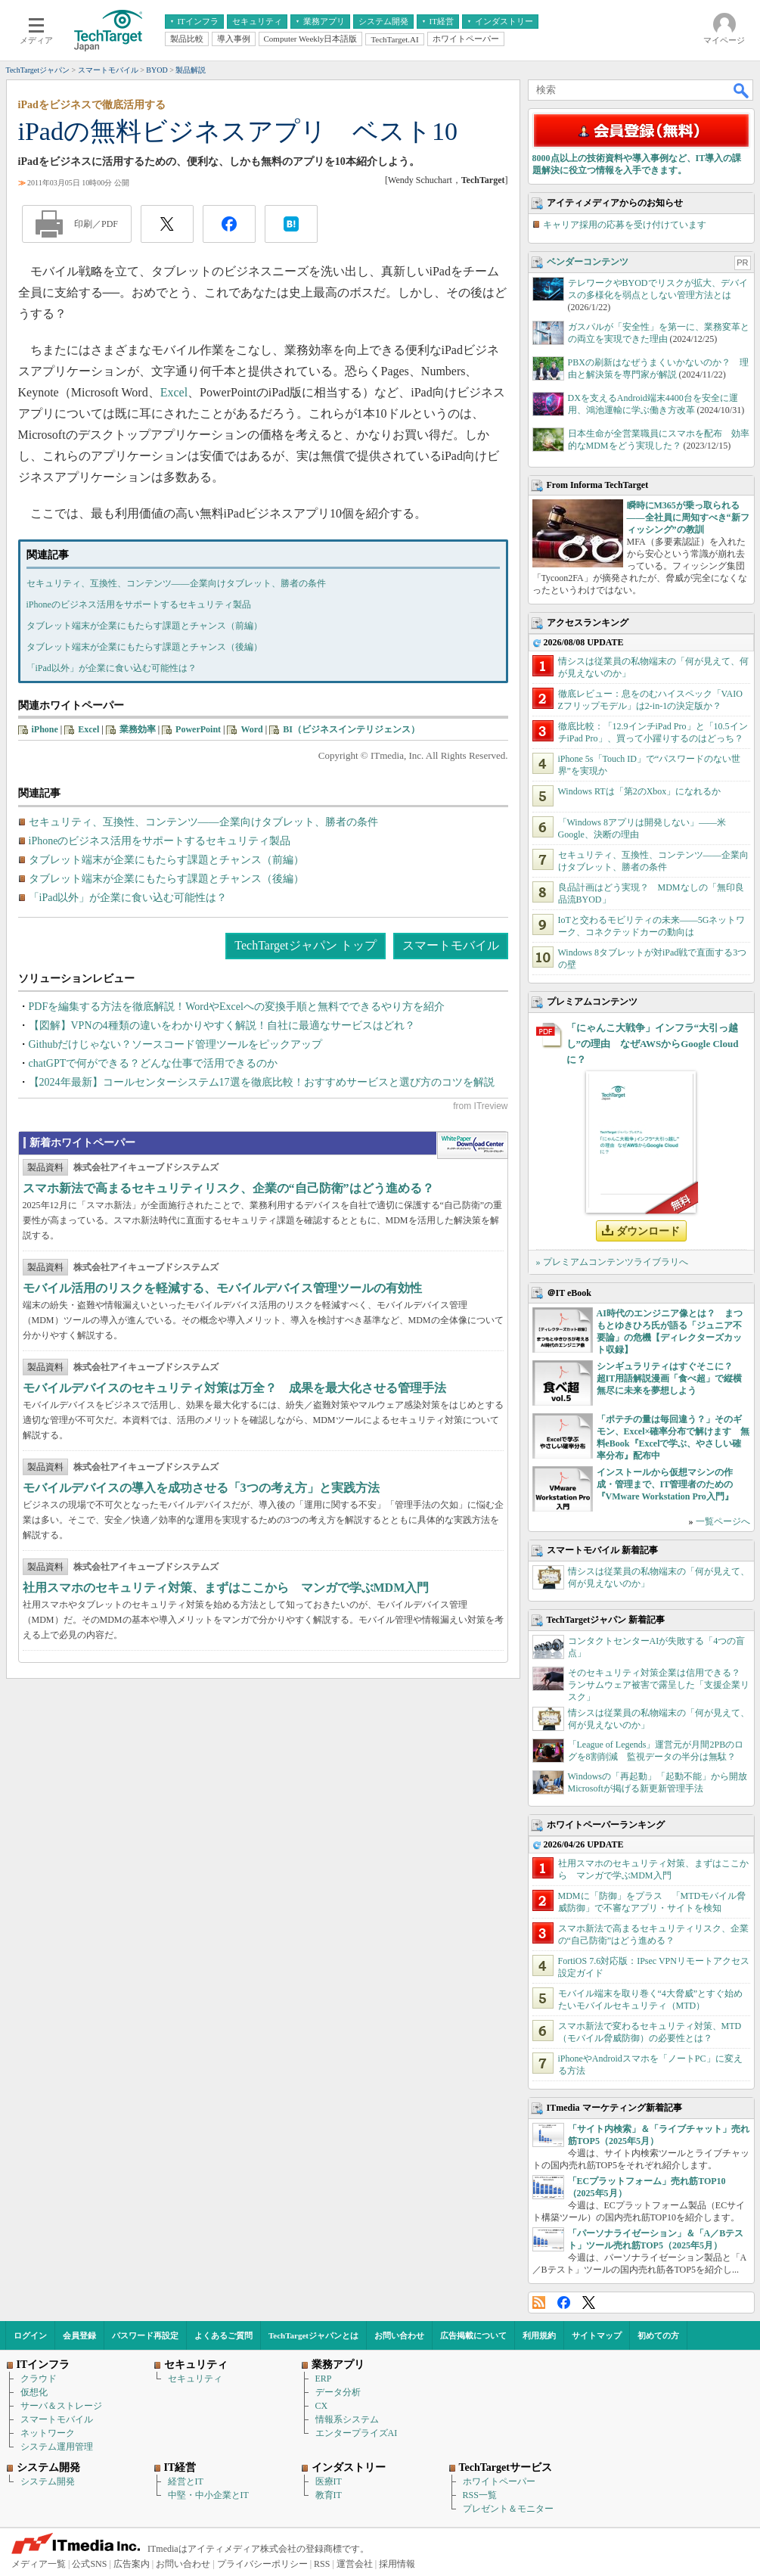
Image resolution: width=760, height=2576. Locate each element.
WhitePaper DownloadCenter (472, 1145)
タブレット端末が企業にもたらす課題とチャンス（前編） (144, 625)
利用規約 (539, 2335)
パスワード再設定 (145, 2335)
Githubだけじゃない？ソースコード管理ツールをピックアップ (176, 1044)
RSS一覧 (480, 2495)
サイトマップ (597, 2335)
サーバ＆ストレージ (61, 2405)
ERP (323, 2378)
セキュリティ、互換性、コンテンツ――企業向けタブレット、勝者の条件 (176, 583)
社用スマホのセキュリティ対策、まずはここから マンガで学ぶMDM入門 (226, 1587)
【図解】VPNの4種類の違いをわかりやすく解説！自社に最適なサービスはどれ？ (222, 1025)
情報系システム (347, 2419)
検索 (742, 90)
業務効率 (137, 729)
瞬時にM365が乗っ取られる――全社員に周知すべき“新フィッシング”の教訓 (688, 517)
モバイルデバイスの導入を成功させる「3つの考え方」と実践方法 (201, 1487)
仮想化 (34, 2392)
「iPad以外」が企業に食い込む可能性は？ (111, 668)
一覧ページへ (723, 1521)
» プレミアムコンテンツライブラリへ (612, 1262)
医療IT (328, 2481)
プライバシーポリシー (262, 2564)
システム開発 (47, 2481)
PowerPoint (198, 729)
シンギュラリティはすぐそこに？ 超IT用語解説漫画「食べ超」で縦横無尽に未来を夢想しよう (670, 1378)
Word (251, 729)
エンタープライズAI (356, 2433)
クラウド (38, 2378)
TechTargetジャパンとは (313, 2335)
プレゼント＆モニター (508, 2508)
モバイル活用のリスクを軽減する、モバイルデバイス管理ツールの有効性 (222, 1288)
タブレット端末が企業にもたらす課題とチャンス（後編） (144, 647)
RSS (538, 2302)
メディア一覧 (38, 2564)
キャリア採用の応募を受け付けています (624, 224)
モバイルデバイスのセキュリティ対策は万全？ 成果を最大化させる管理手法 (234, 1387)
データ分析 (338, 2392)
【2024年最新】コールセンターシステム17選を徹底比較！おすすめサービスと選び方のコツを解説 (262, 1082)
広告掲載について (473, 2335)
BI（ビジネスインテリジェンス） (351, 729)
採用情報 (397, 2564)
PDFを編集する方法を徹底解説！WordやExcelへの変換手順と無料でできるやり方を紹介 (237, 1006)
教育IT (328, 2495)
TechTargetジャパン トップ (305, 945)
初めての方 (658, 2335)
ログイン (30, 2335)
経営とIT (185, 2481)
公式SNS (89, 2564)
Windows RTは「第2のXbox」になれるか (639, 791)
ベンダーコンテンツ (587, 261)
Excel (174, 392)
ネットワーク (47, 2433)
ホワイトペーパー (499, 2481)
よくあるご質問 (223, 2335)
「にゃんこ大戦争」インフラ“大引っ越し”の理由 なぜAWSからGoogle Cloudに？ (652, 1043)
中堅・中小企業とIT (208, 2495)
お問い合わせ (399, 2335)
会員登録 (79, 2335)
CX (321, 2405)
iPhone (45, 729)
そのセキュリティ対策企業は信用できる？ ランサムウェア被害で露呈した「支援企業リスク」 (658, 1684)
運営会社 (355, 2564)
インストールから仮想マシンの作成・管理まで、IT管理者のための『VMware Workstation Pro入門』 (665, 1484)
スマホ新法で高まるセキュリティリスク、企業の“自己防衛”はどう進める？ (228, 1188)
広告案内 (131, 2564)
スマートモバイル (450, 945)
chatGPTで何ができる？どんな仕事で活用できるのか (153, 1063)
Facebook (563, 2302)
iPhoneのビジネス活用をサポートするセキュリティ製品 (138, 604)
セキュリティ (195, 2378)
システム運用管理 (56, 2446)
